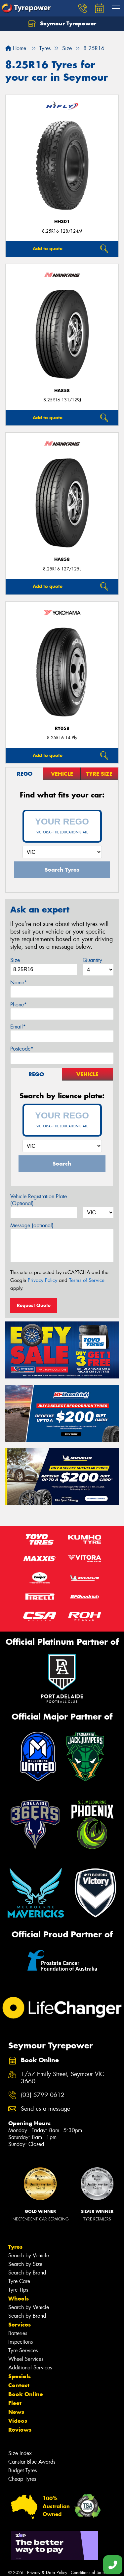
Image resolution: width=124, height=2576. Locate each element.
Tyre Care (19, 2281)
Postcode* (21, 1048)
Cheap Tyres (22, 2478)
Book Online (25, 2394)
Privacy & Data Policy (47, 2572)
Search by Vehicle (28, 2255)
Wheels (18, 2298)
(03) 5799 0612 (42, 2095)
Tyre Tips (18, 2289)
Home (15, 48)
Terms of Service (86, 1280)
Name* (18, 982)
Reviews (19, 2429)
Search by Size (25, 2264)
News (16, 2412)
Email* (18, 1026)
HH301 (62, 221)
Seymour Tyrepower (62, 24)
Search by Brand (27, 2272)
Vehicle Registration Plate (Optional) (38, 1200)
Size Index (20, 2453)
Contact (18, 2385)
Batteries (17, 2333)
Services (19, 2324)
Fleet (14, 2403)
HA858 (62, 390)
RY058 (62, 728)
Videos (17, 2420)
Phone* (18, 1004)
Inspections (20, 2341)
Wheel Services (25, 2359)
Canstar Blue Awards (31, 2461)
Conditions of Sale (88, 2572)
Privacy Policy (42, 1280)
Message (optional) (32, 1225)
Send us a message (45, 2109)
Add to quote (47, 248)
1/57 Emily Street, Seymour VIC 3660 (62, 2078)
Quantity (92, 960)
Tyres (15, 2246)
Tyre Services (23, 2350)
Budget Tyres (22, 2470)
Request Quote (34, 1305)
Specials (19, 2376)
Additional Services (30, 2367)
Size (15, 960)
